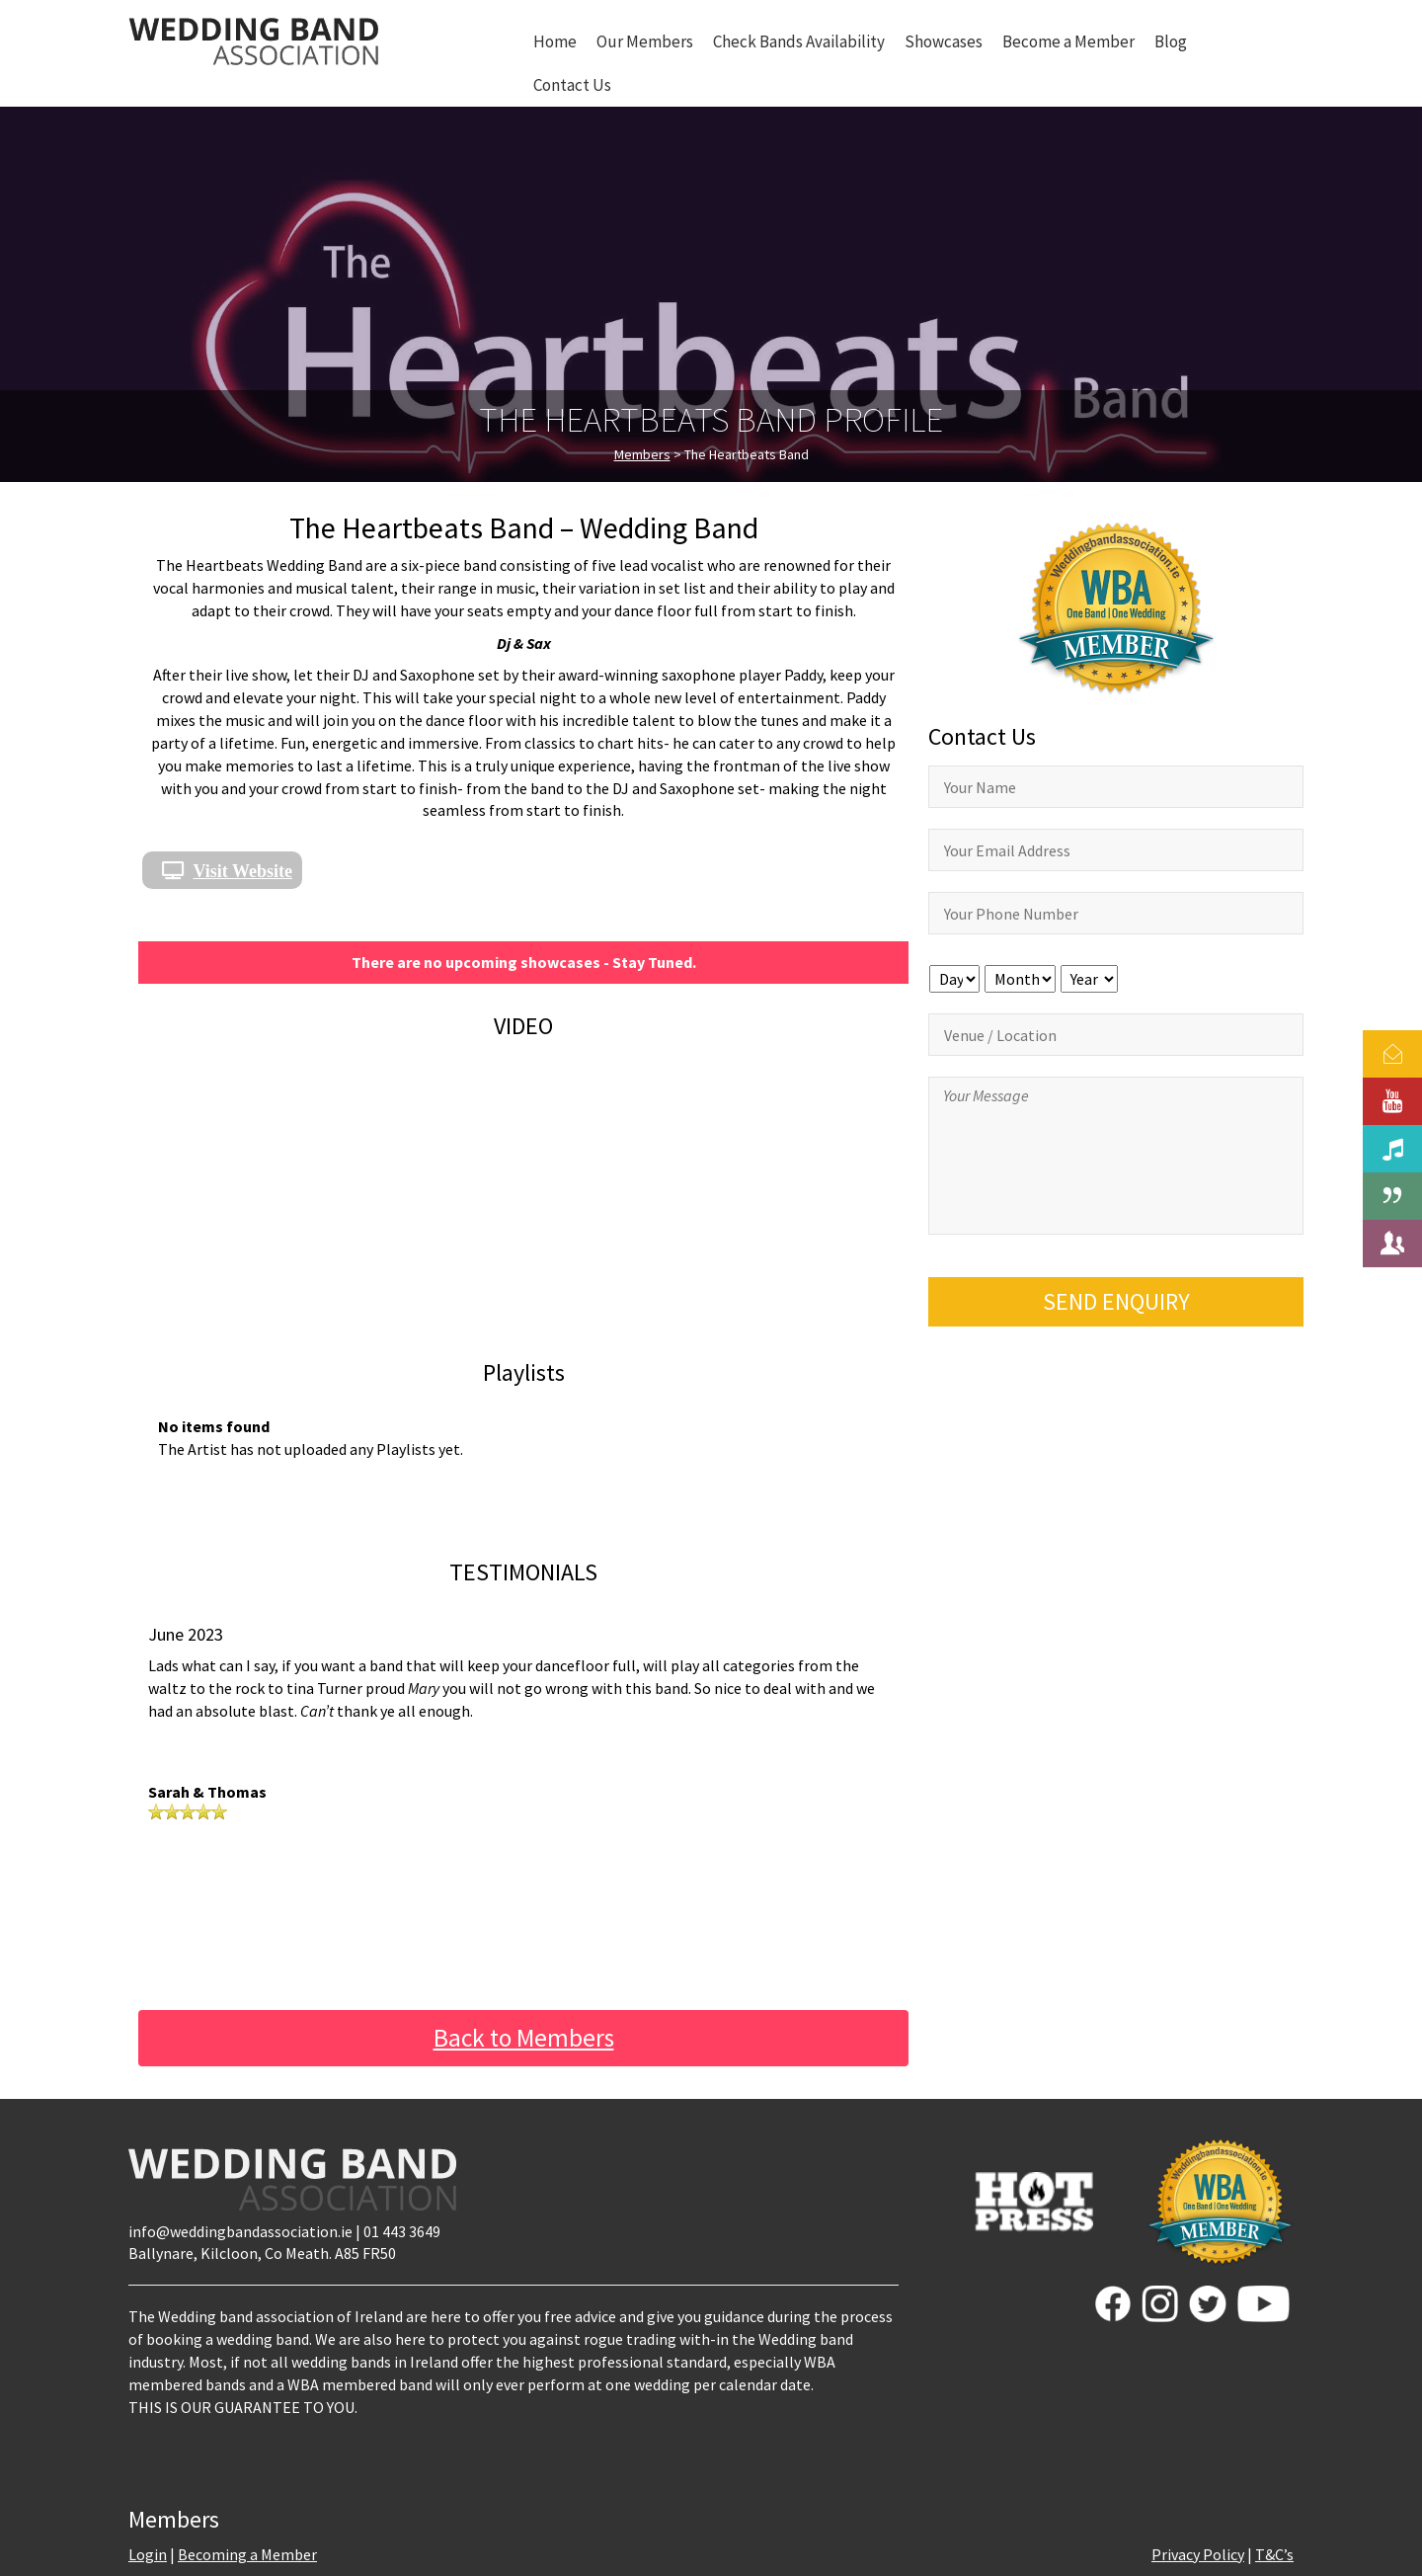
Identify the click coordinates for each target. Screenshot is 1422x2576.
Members (642, 454)
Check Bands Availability (799, 41)
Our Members (644, 41)
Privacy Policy (1197, 2554)
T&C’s (1274, 2554)
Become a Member (1068, 41)
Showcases (944, 41)
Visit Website (243, 870)
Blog (1170, 41)
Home (555, 41)
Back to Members (524, 2037)
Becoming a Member (247, 2554)
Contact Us (572, 85)
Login (147, 2554)
